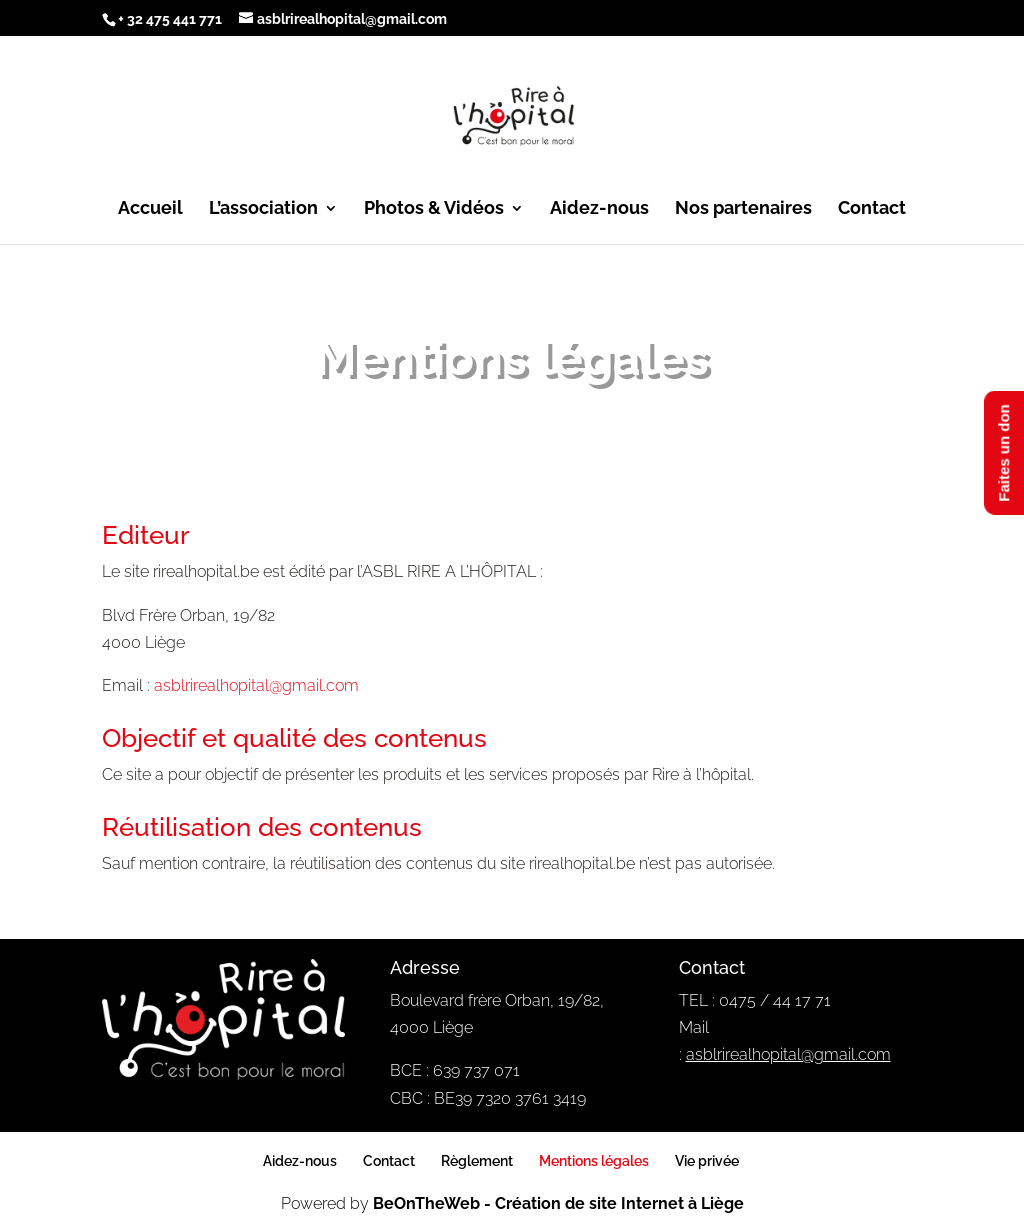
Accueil (150, 209)
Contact (872, 209)
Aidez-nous (599, 209)
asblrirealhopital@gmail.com (256, 685)
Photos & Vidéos (434, 209)
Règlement (477, 1161)
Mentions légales (594, 1161)
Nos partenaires (743, 209)
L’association (263, 209)
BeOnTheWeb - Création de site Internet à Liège (558, 1203)
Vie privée (707, 1161)
